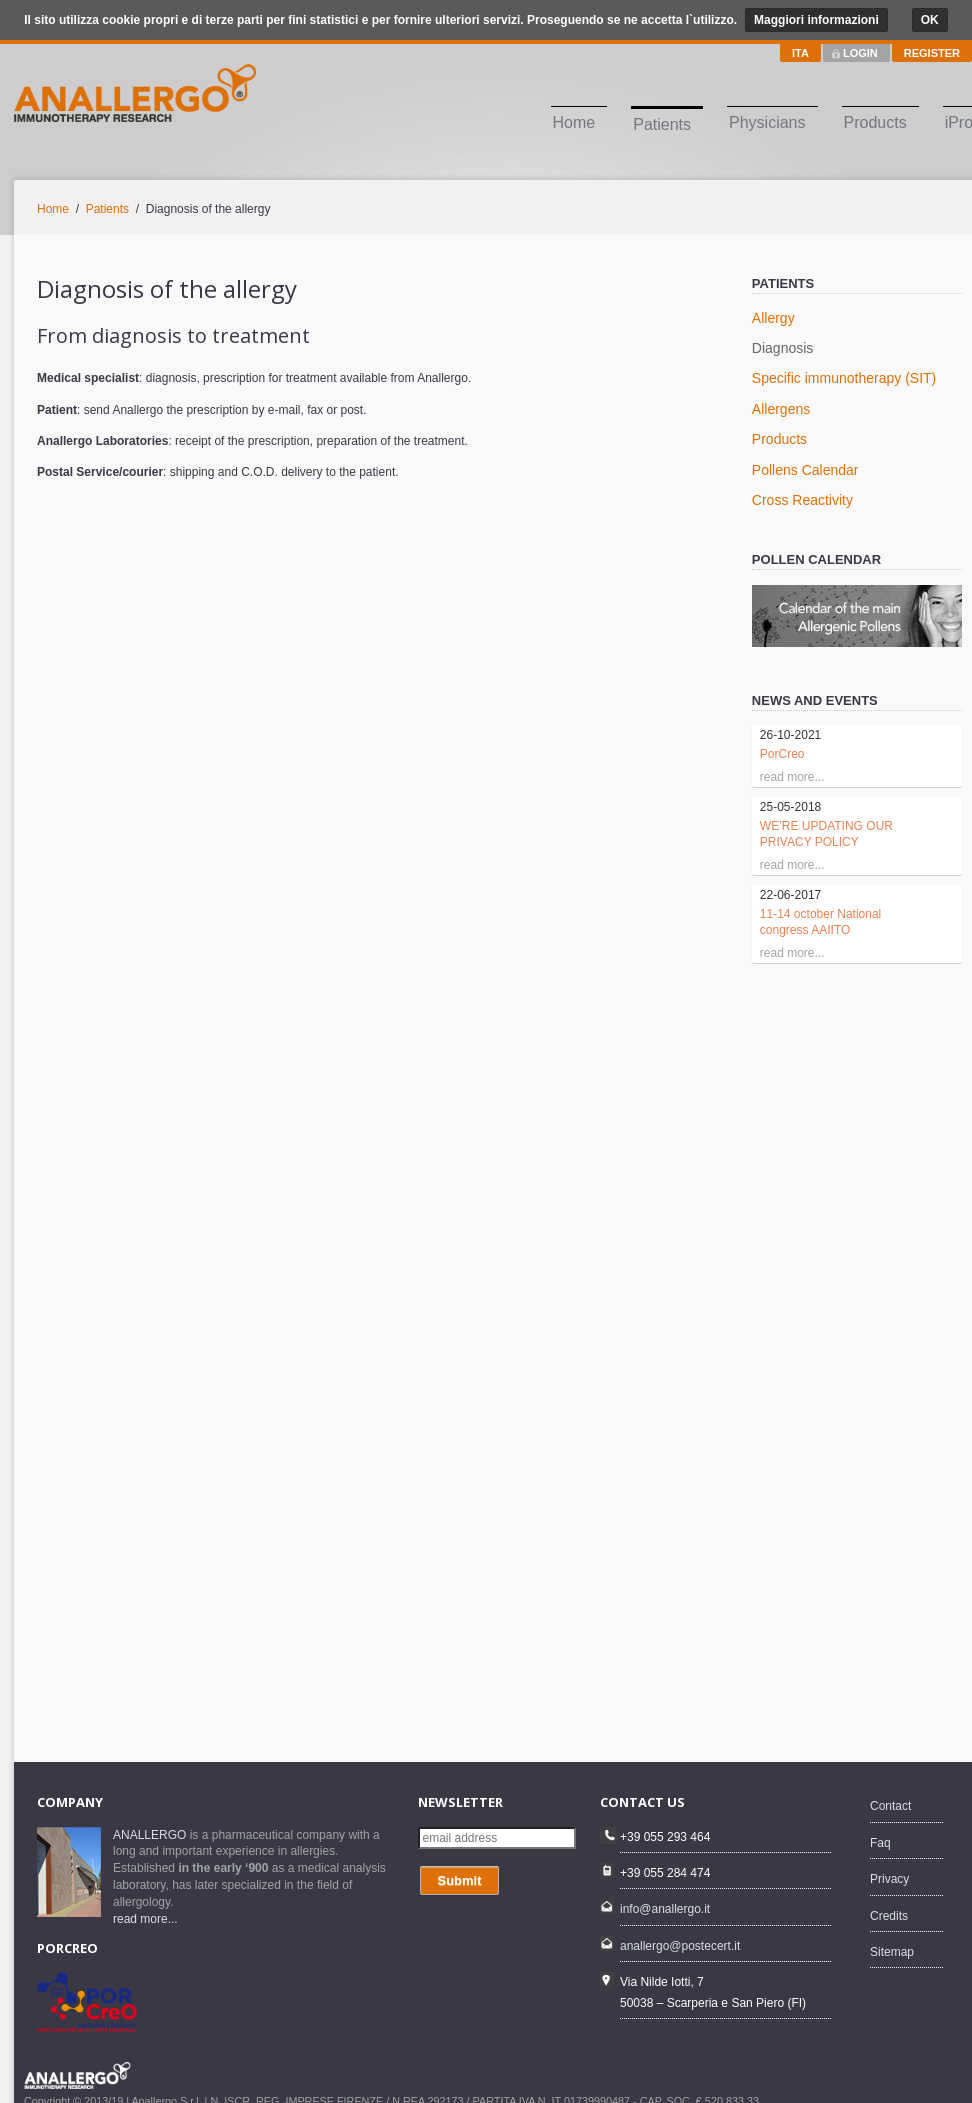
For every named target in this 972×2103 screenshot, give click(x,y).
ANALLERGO (149, 1835)
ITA (800, 53)
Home (574, 122)
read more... (145, 1919)
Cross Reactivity (802, 500)
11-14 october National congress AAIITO (820, 922)
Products (875, 122)
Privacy (889, 1879)
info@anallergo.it (665, 1909)
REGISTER (932, 53)
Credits (889, 1916)
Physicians (767, 122)
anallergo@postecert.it (680, 1946)
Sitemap (892, 1952)
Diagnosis (782, 348)
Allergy (773, 318)
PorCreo (782, 754)
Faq (880, 1843)
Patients (662, 124)
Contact (890, 1806)
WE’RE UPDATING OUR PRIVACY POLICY (826, 834)
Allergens (781, 409)
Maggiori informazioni (816, 20)
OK (930, 20)
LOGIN (860, 53)
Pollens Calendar (805, 470)
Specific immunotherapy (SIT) (844, 378)
